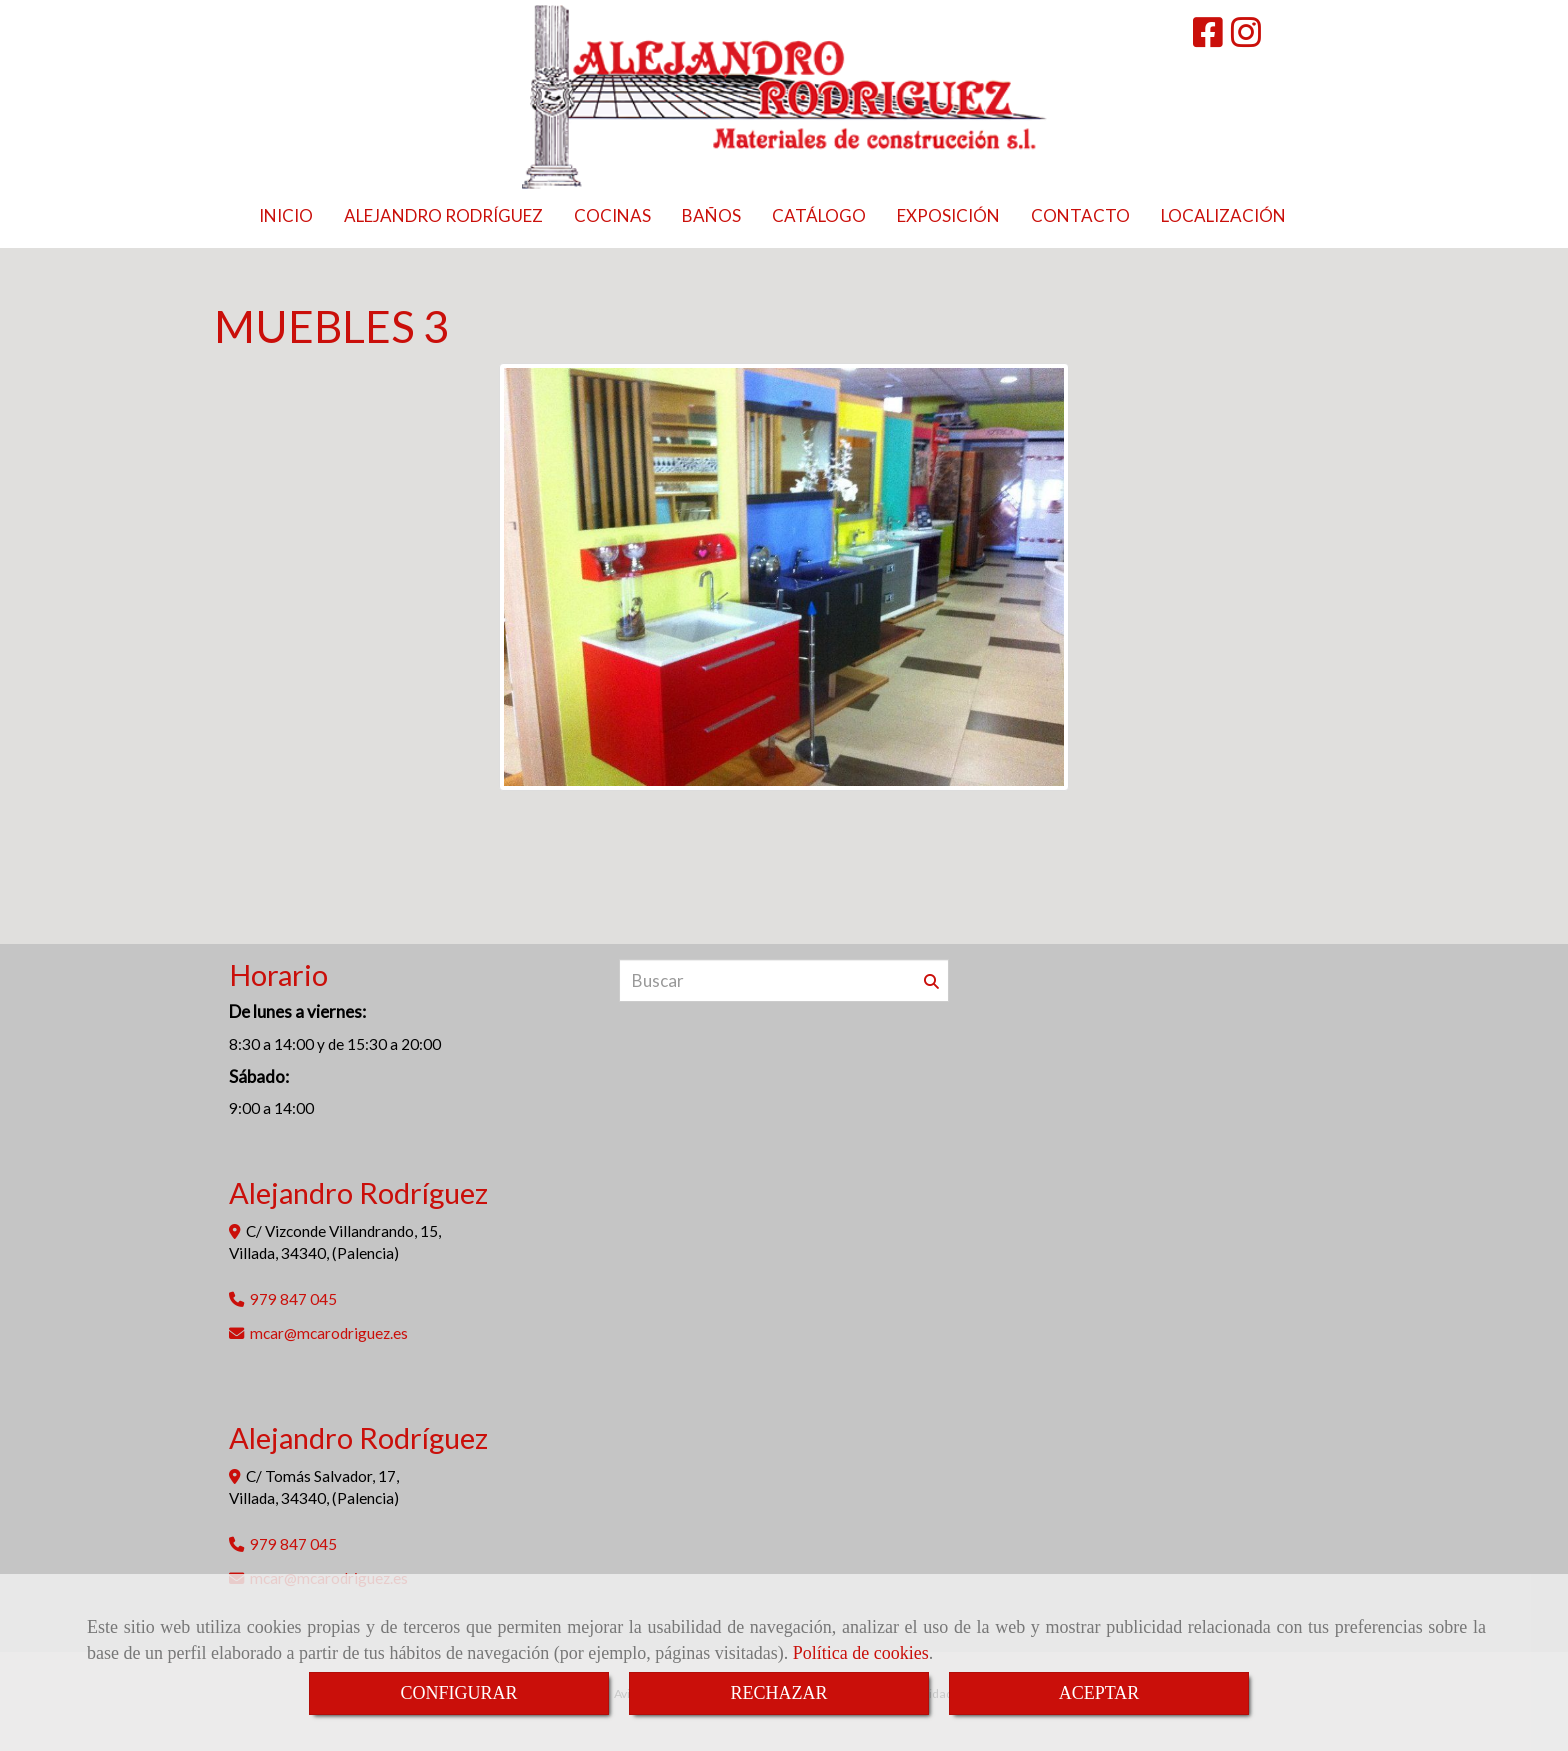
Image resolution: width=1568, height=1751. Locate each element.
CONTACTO (1080, 215)
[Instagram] (1246, 38)
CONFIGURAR (458, 1693)
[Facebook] (1208, 38)
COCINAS (612, 215)
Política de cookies (861, 1653)
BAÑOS (711, 215)
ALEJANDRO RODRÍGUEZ (443, 215)
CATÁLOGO (819, 215)
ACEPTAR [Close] (1099, 1693)
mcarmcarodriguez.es (329, 1333)
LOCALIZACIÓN (1223, 215)
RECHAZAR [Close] (778, 1693)
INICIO (286, 215)
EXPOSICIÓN (948, 215)
